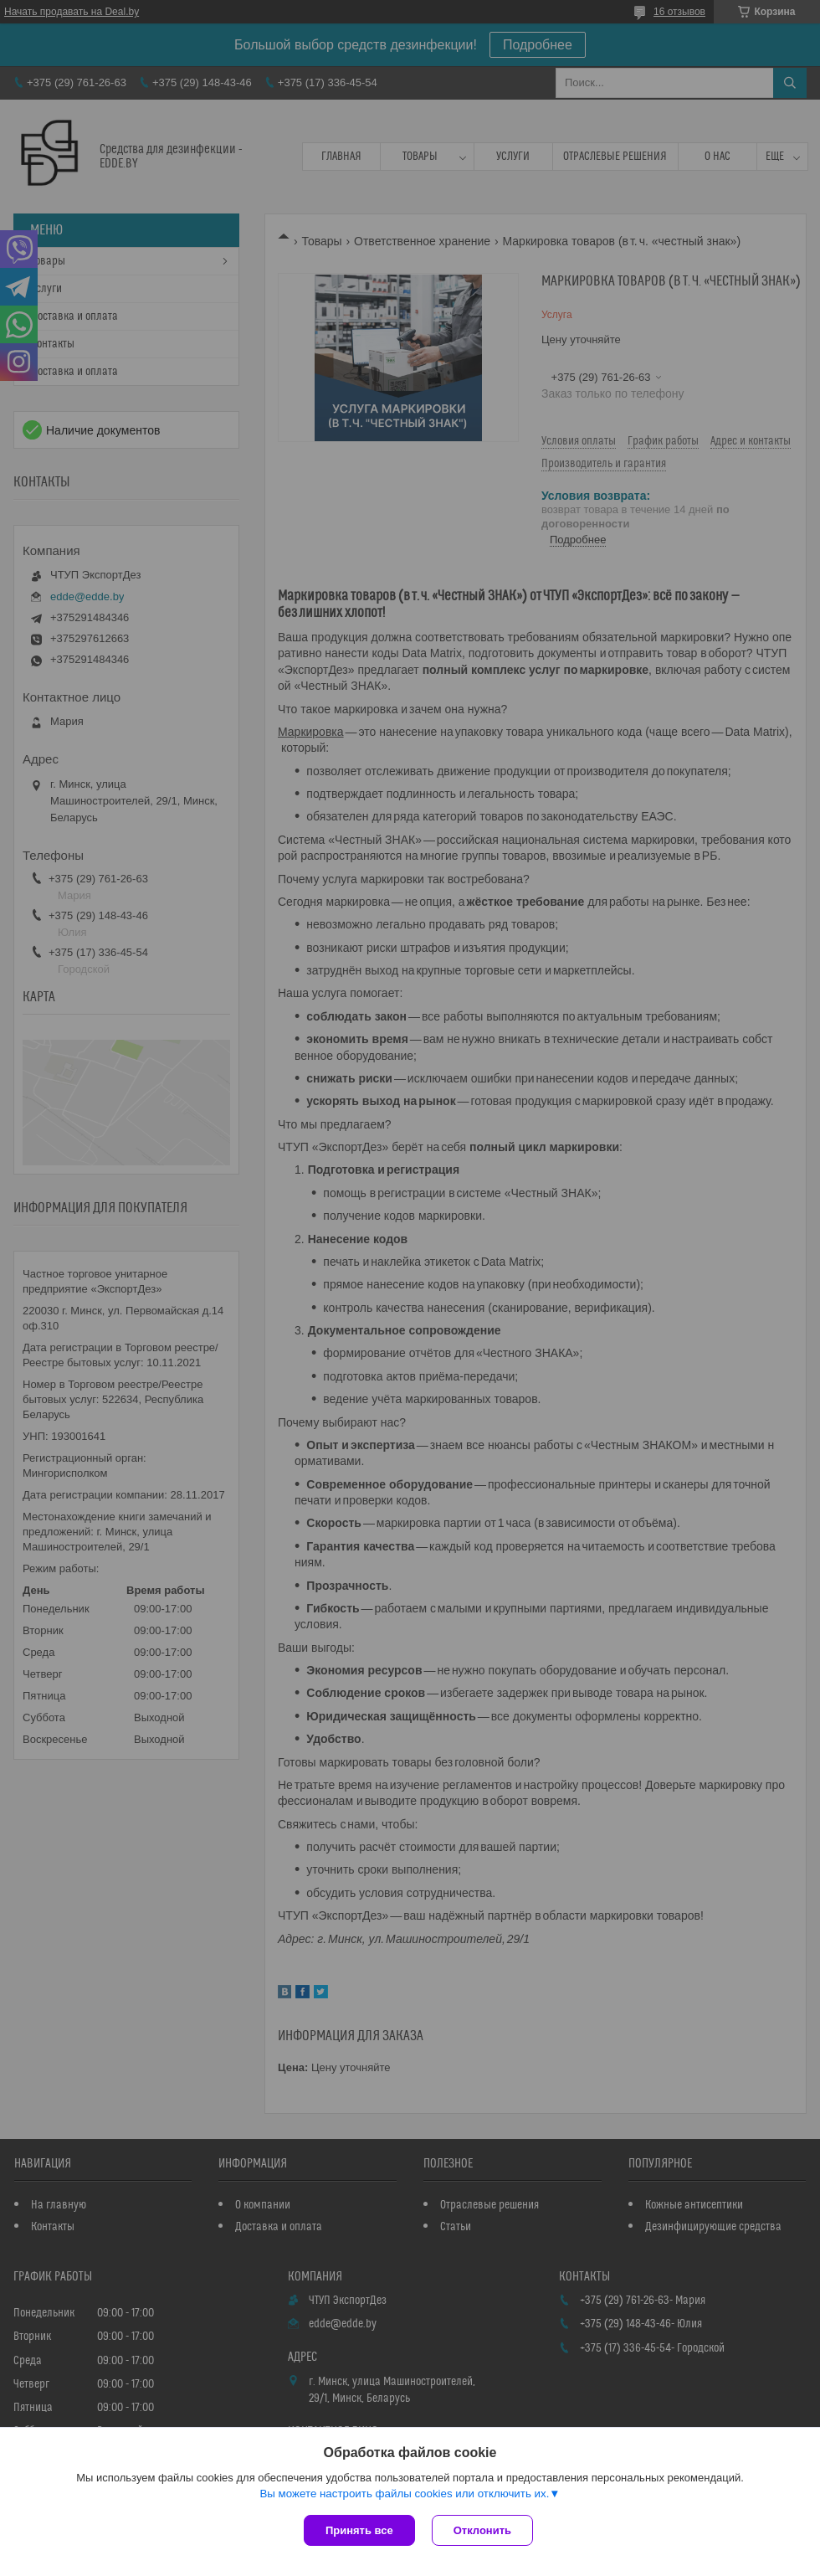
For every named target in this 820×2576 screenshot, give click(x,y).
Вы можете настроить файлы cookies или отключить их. (404, 2493)
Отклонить (482, 2530)
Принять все (359, 2530)
